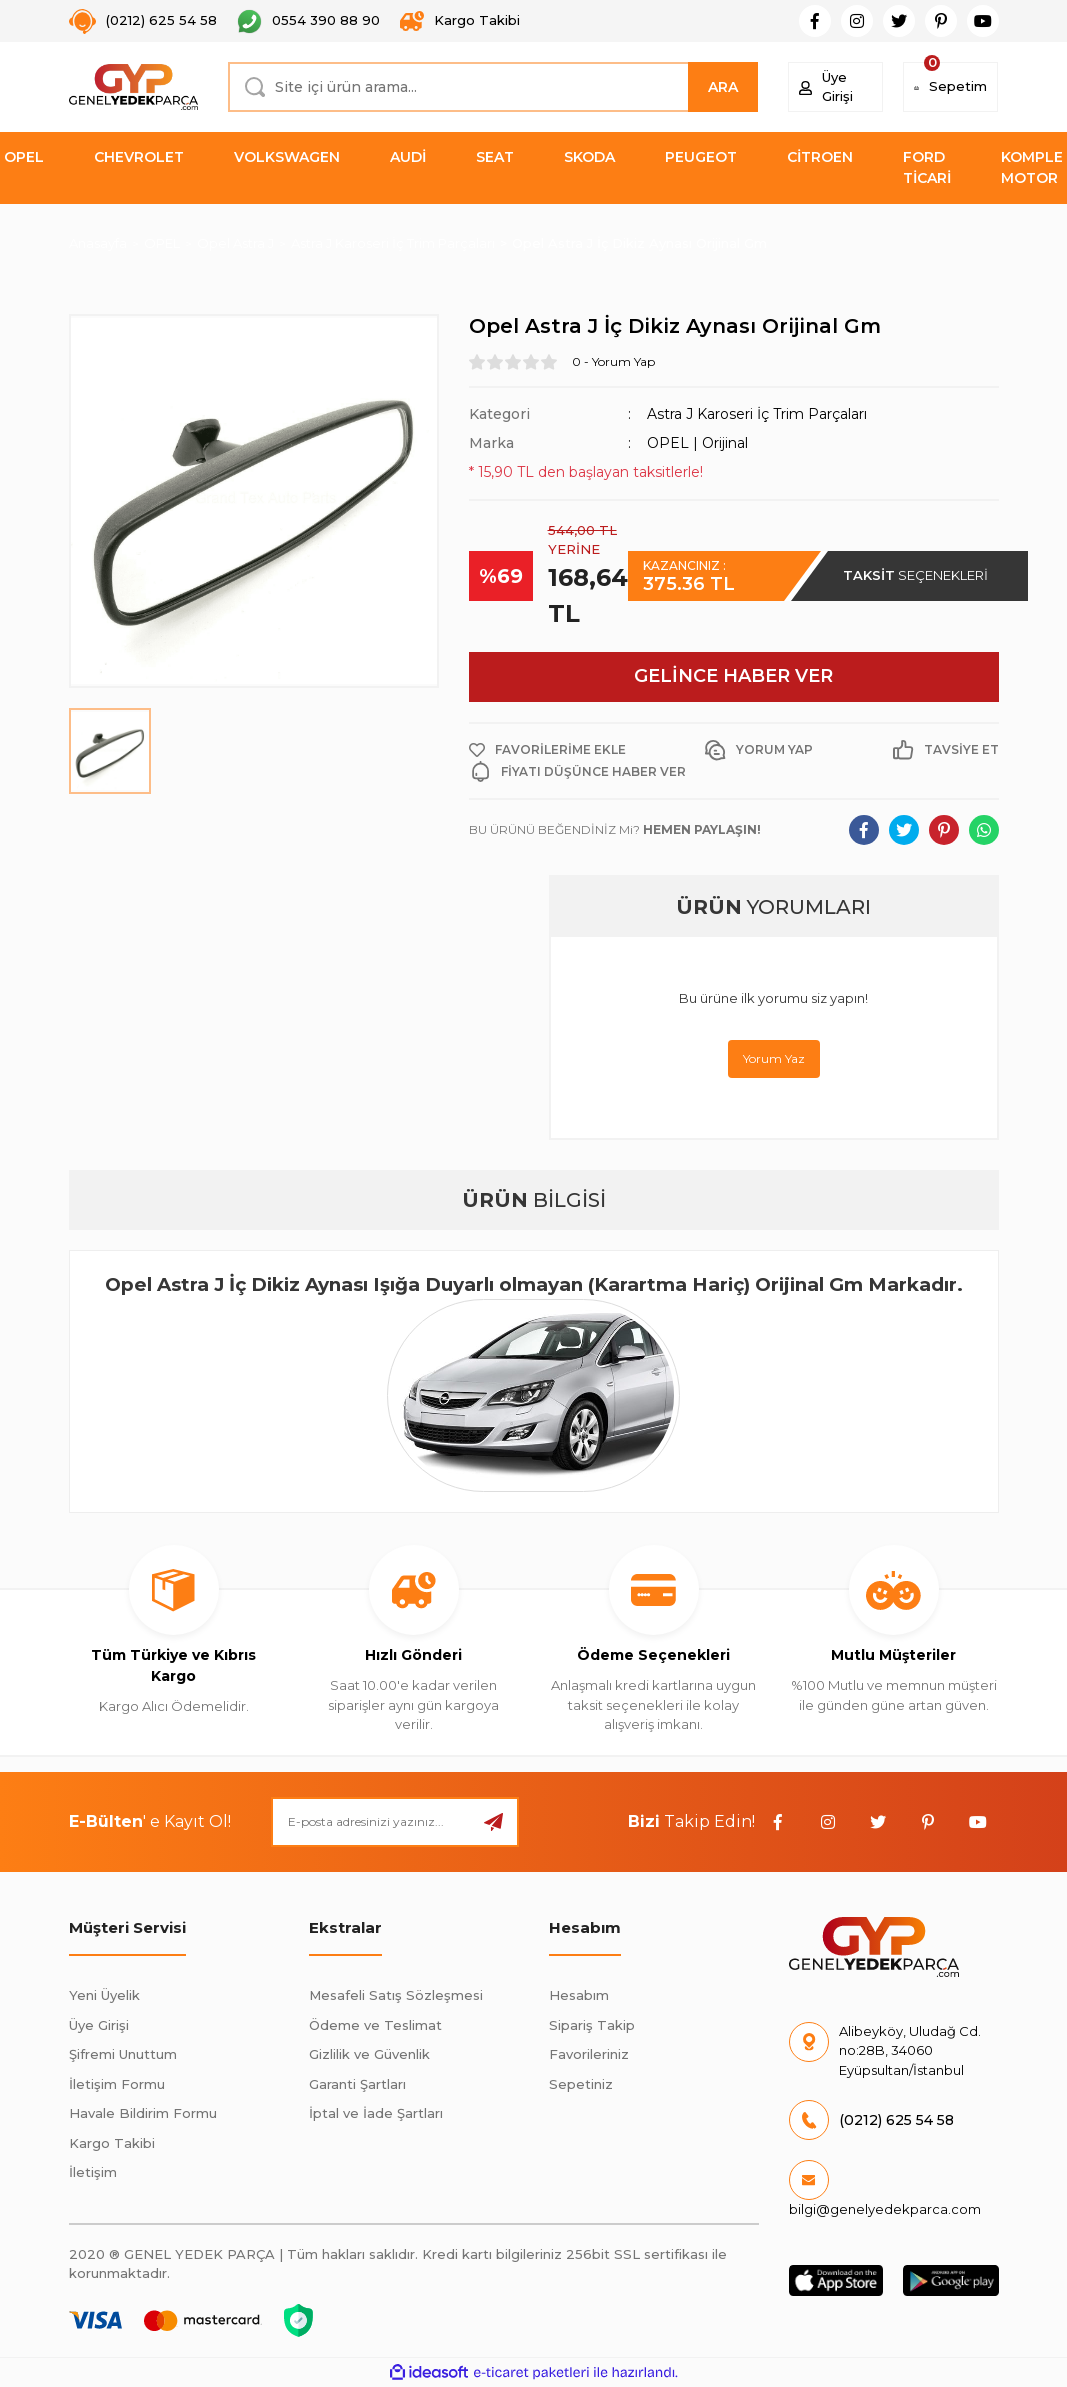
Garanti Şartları (357, 2084)
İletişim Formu (117, 2084)
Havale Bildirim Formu (143, 2113)
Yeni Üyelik (104, 1995)
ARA (723, 87)
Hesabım (579, 1995)
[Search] (493, 87)
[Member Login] (835, 87)
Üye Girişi (99, 2025)
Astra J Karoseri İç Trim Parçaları (757, 414)
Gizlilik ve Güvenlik (369, 2054)
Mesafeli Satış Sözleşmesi (396, 1995)
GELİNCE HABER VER (733, 676)
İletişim (93, 2172)
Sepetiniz (581, 2084)
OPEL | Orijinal (697, 443)
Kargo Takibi (112, 2143)
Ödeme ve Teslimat (375, 2025)
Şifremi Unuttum (123, 2054)
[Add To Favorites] (547, 750)
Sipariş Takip (592, 2025)
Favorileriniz (589, 2054)
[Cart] (950, 87)
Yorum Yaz (774, 1058)
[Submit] (494, 1822)
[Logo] (134, 87)
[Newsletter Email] (395, 1822)
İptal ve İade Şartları (376, 2113)
